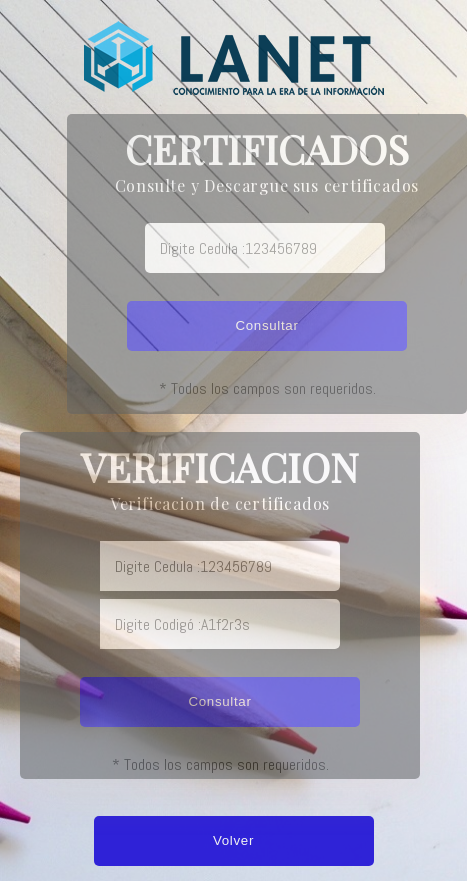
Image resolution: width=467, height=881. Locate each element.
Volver (233, 840)
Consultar (266, 325)
